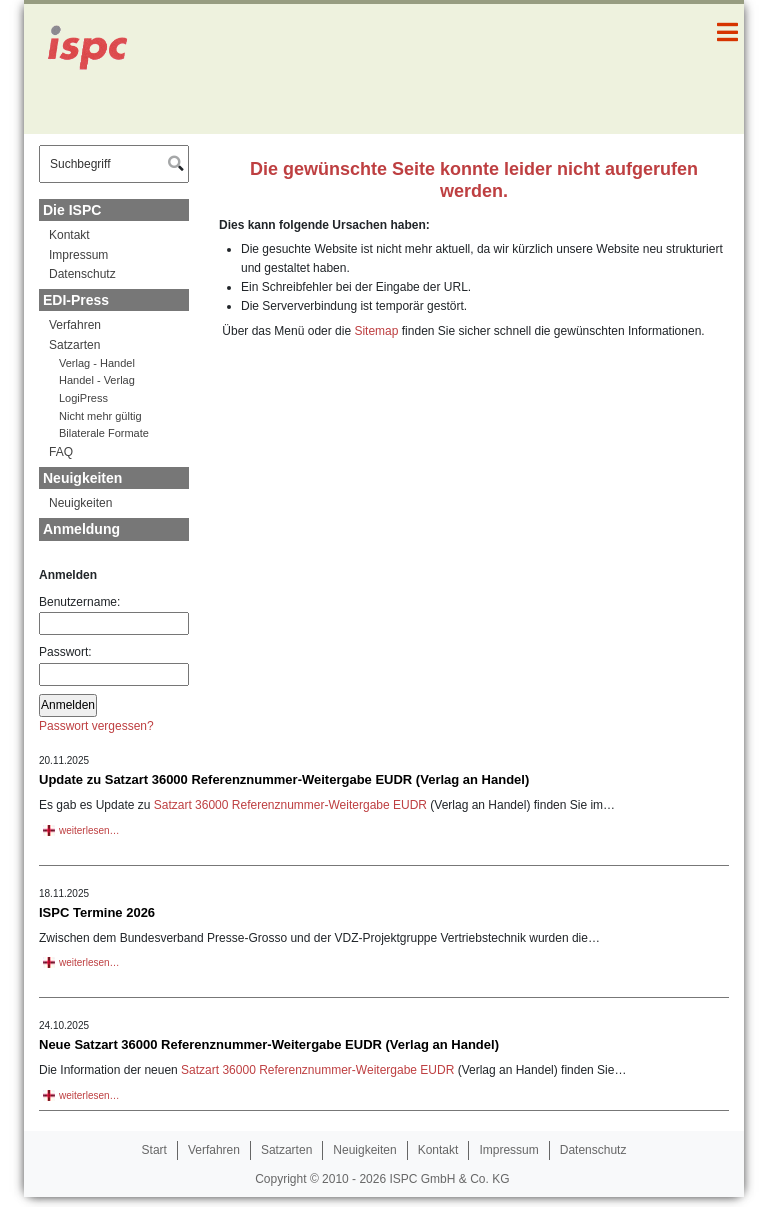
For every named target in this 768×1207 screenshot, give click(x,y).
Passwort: (114, 665)
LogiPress (83, 398)
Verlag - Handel (97, 363)
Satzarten (74, 345)
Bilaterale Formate (104, 433)
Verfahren (75, 325)
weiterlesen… (89, 830)
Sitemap (376, 331)
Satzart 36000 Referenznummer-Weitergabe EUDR (290, 805)
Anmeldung (81, 529)
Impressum (78, 255)
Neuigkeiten (82, 478)
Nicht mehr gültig (100, 416)
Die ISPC (72, 210)
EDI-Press (76, 300)
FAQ (61, 452)
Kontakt (69, 235)
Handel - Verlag (97, 380)
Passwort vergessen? (96, 726)
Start (154, 1150)
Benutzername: (114, 615)
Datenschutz (82, 274)
